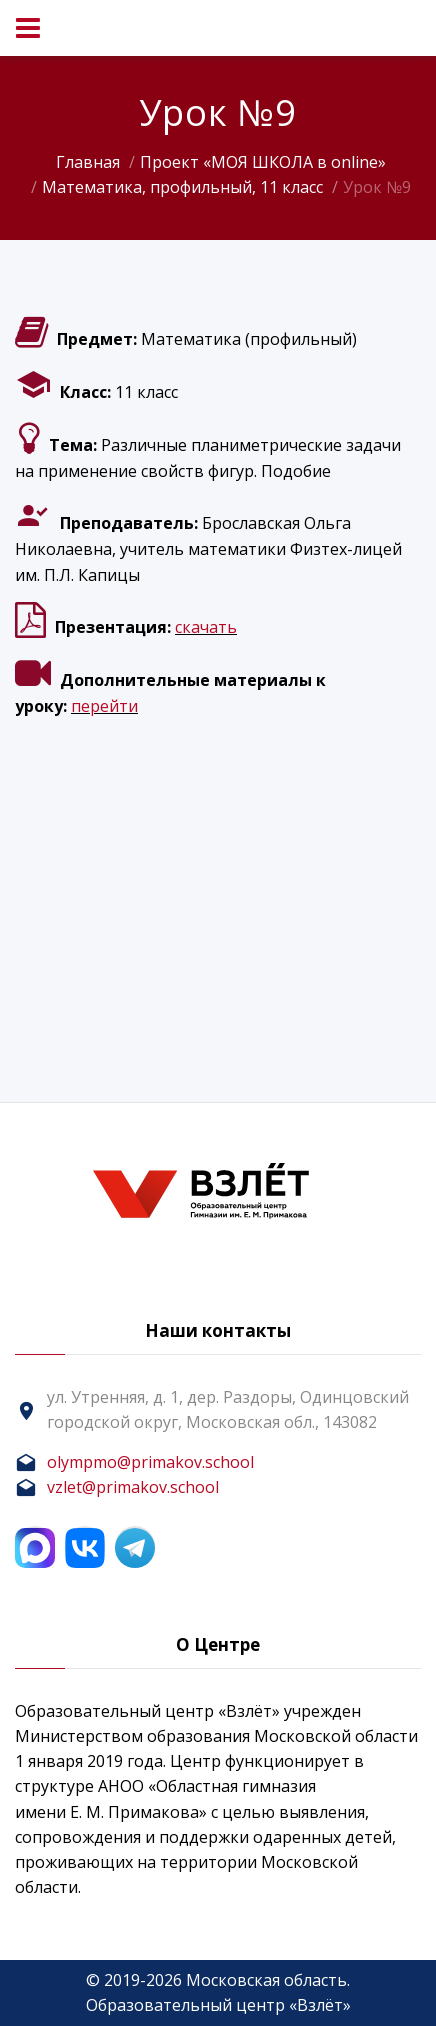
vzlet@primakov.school (133, 1487)
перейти (104, 706)
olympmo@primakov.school (150, 1462)
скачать (206, 627)
